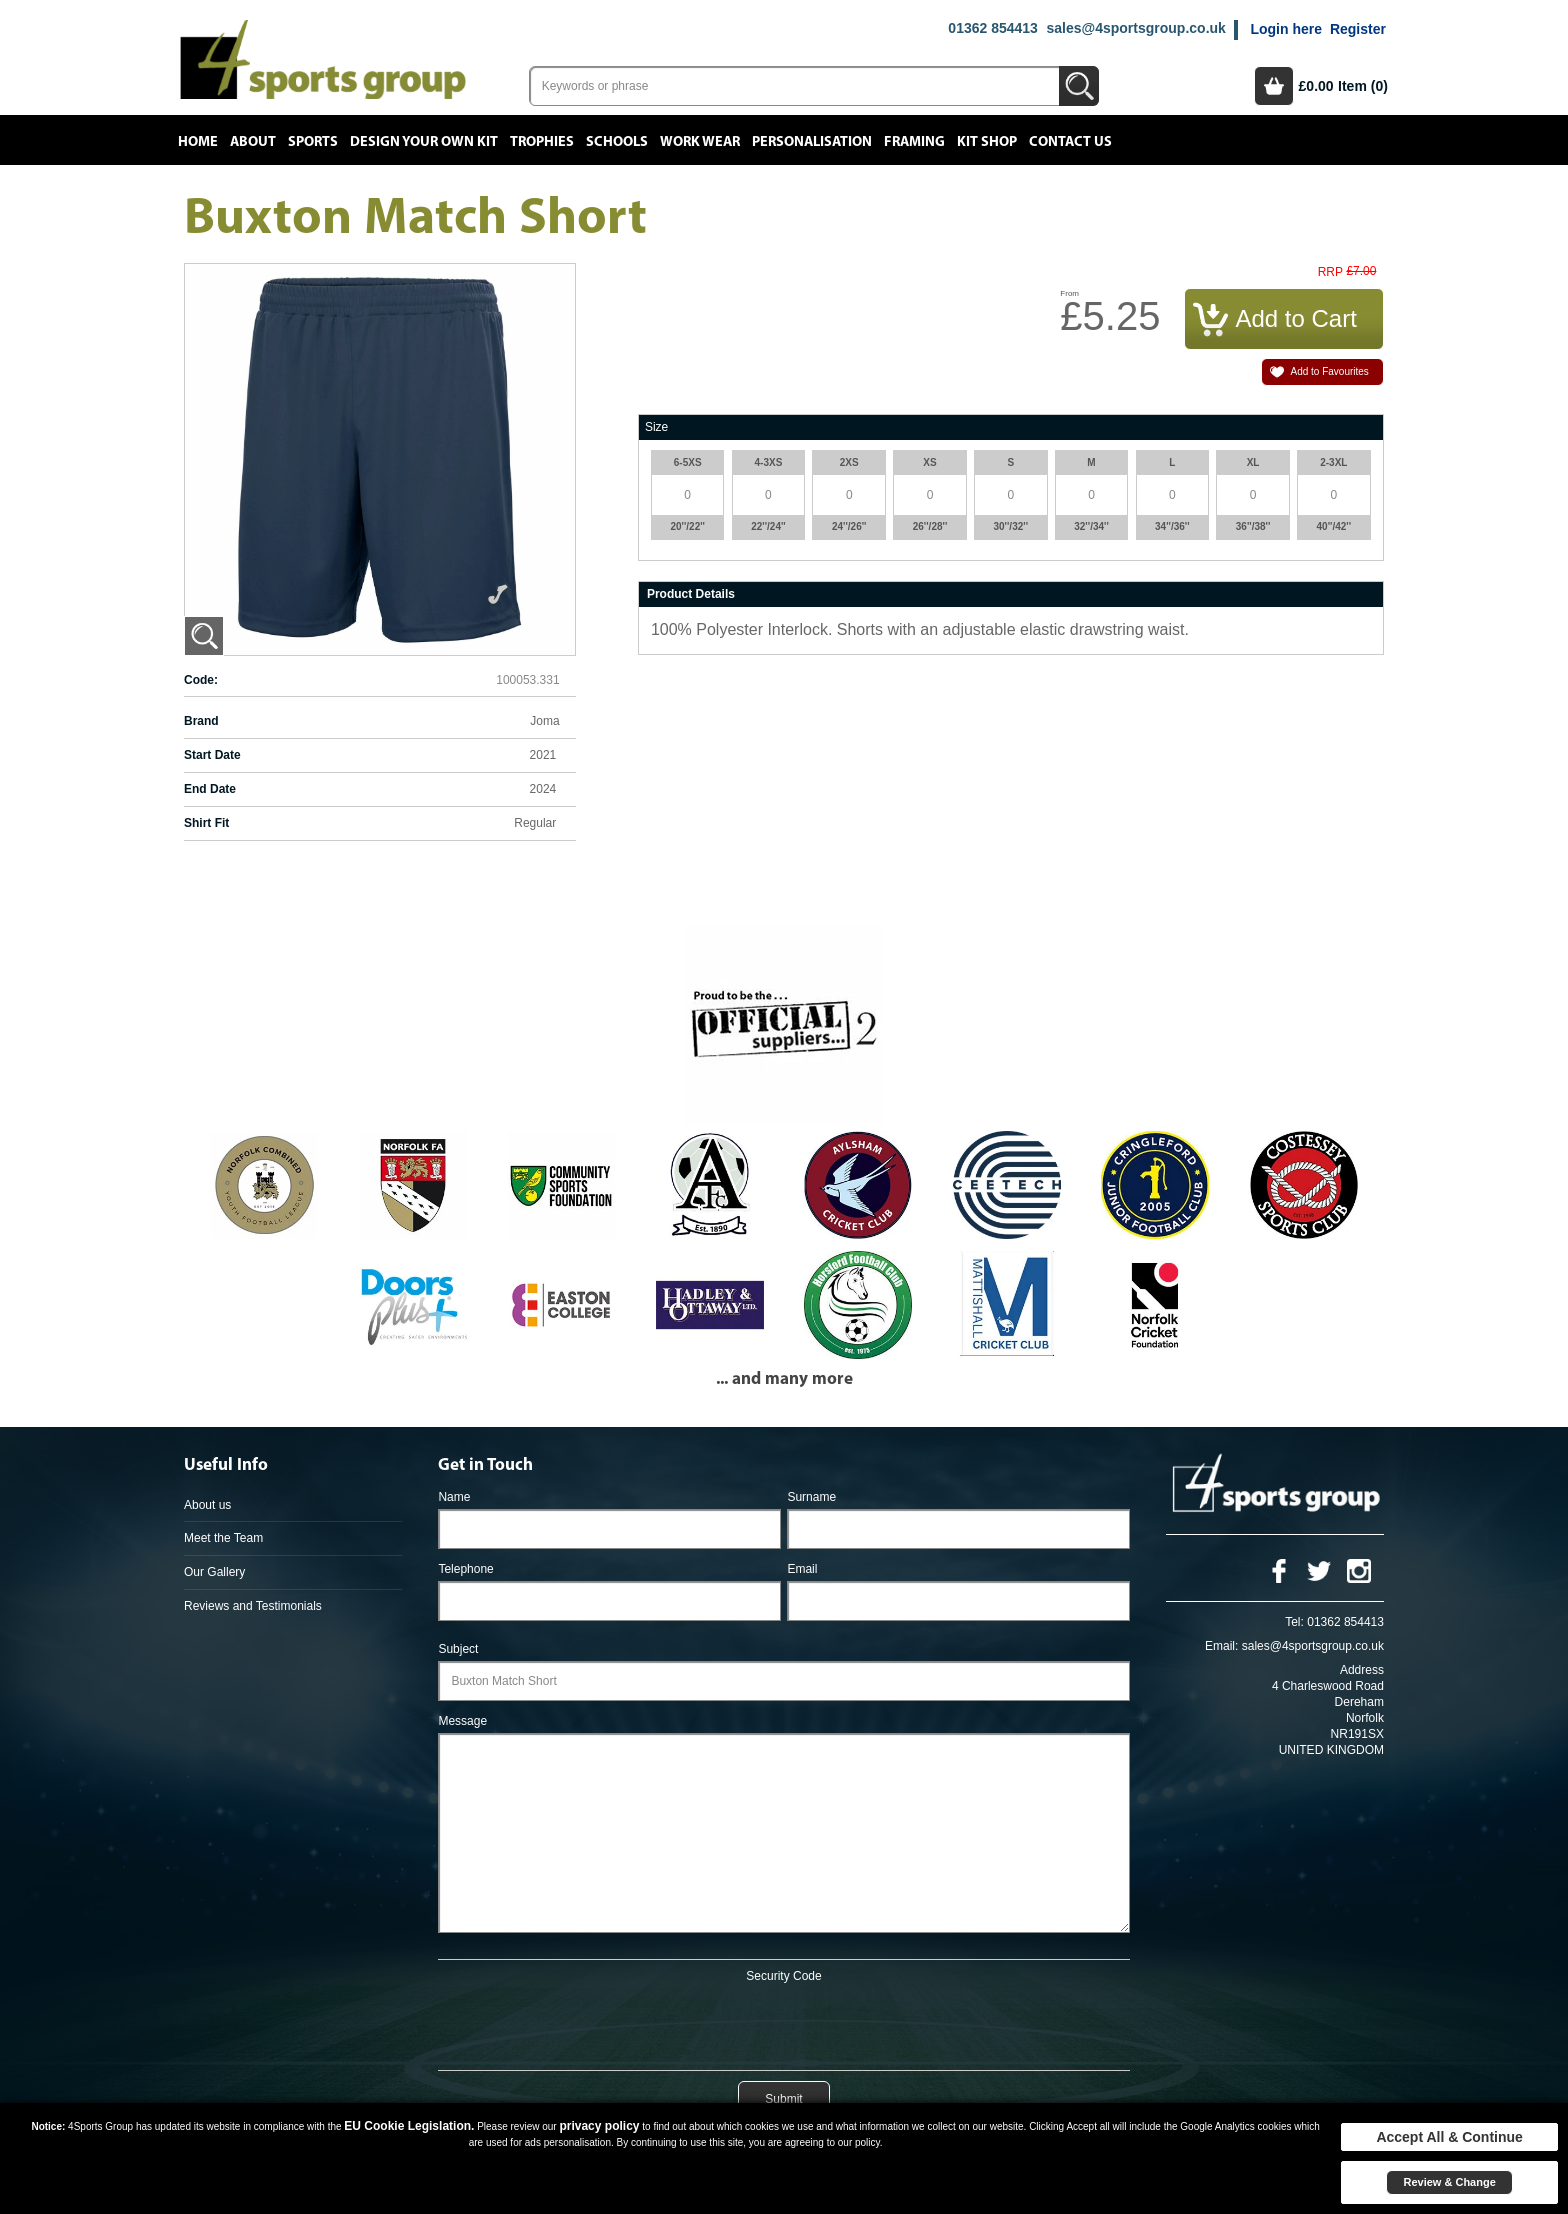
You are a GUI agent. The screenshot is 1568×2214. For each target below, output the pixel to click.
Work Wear (700, 142)
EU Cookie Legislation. (409, 2126)
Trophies (542, 142)
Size (656, 427)
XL (1253, 462)
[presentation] (784, 2023)
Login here (1286, 29)
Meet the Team (223, 1538)
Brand (201, 721)
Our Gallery (214, 1572)
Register (1358, 29)
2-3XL (1333, 462)
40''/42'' (1334, 526)
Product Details (691, 594)
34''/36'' (1172, 526)
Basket (1274, 86)
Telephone (465, 1569)
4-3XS (769, 462)
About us (207, 1505)
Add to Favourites (1329, 371)
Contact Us (1070, 142)
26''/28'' (930, 526)
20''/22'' (687, 526)
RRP (1330, 272)
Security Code (783, 1976)
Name (454, 1497)
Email (802, 1569)
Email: (1221, 1646)
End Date (210, 789)
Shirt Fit (206, 823)
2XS (849, 462)
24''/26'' (849, 526)
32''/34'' (1091, 526)
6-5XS (688, 462)
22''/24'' (768, 526)
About (253, 142)
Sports (313, 142)
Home (198, 142)
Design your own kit (424, 142)
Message (462, 1721)
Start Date (212, 755)
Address (1362, 1670)
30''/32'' (1010, 526)
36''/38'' (1253, 526)
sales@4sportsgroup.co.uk (1135, 28)
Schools (617, 142)
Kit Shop (987, 142)
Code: (201, 680)
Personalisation (812, 142)
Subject (458, 1649)
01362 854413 (993, 28)
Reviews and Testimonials (253, 1606)
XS (929, 462)
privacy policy (599, 2126)
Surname (811, 1497)
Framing (914, 142)
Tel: (1294, 1622)
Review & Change (1449, 2182)
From (1069, 293)
